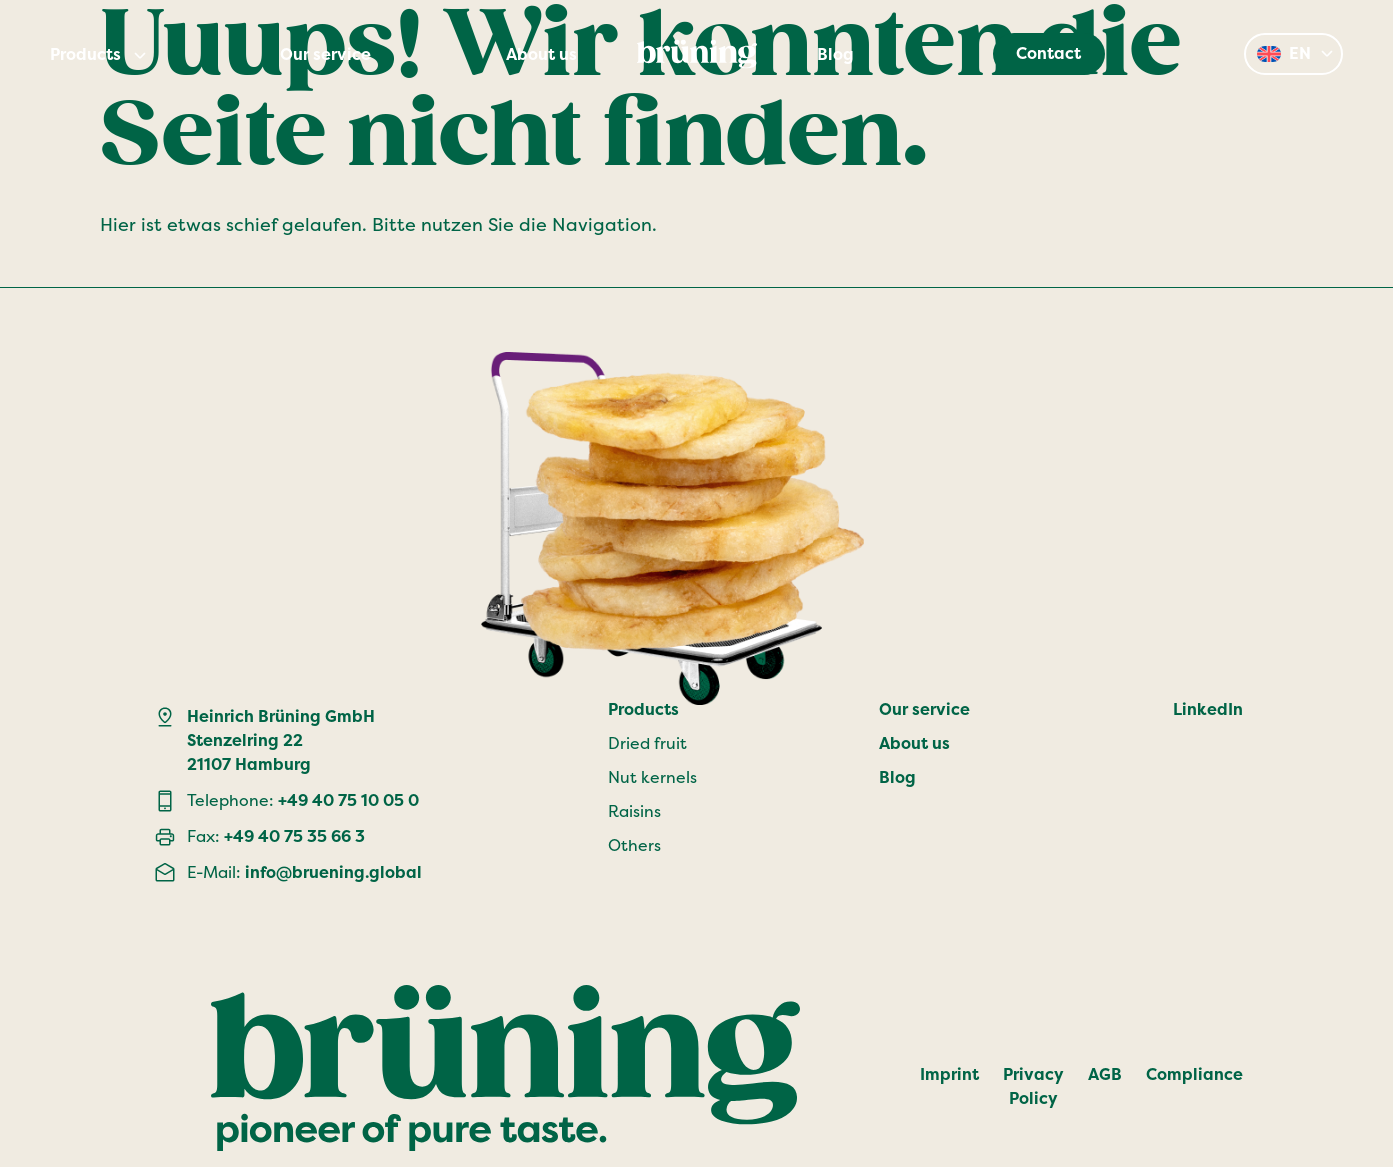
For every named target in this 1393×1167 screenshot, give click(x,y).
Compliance (1194, 1074)
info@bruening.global (333, 872)
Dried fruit (647, 743)
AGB (1105, 1074)
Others (634, 845)
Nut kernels (652, 777)
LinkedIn (1208, 709)
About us (541, 55)
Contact (1048, 53)
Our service (325, 55)
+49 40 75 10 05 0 (348, 800)
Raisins (634, 811)
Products (85, 55)
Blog (835, 55)
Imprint (949, 1074)
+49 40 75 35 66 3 (294, 836)
